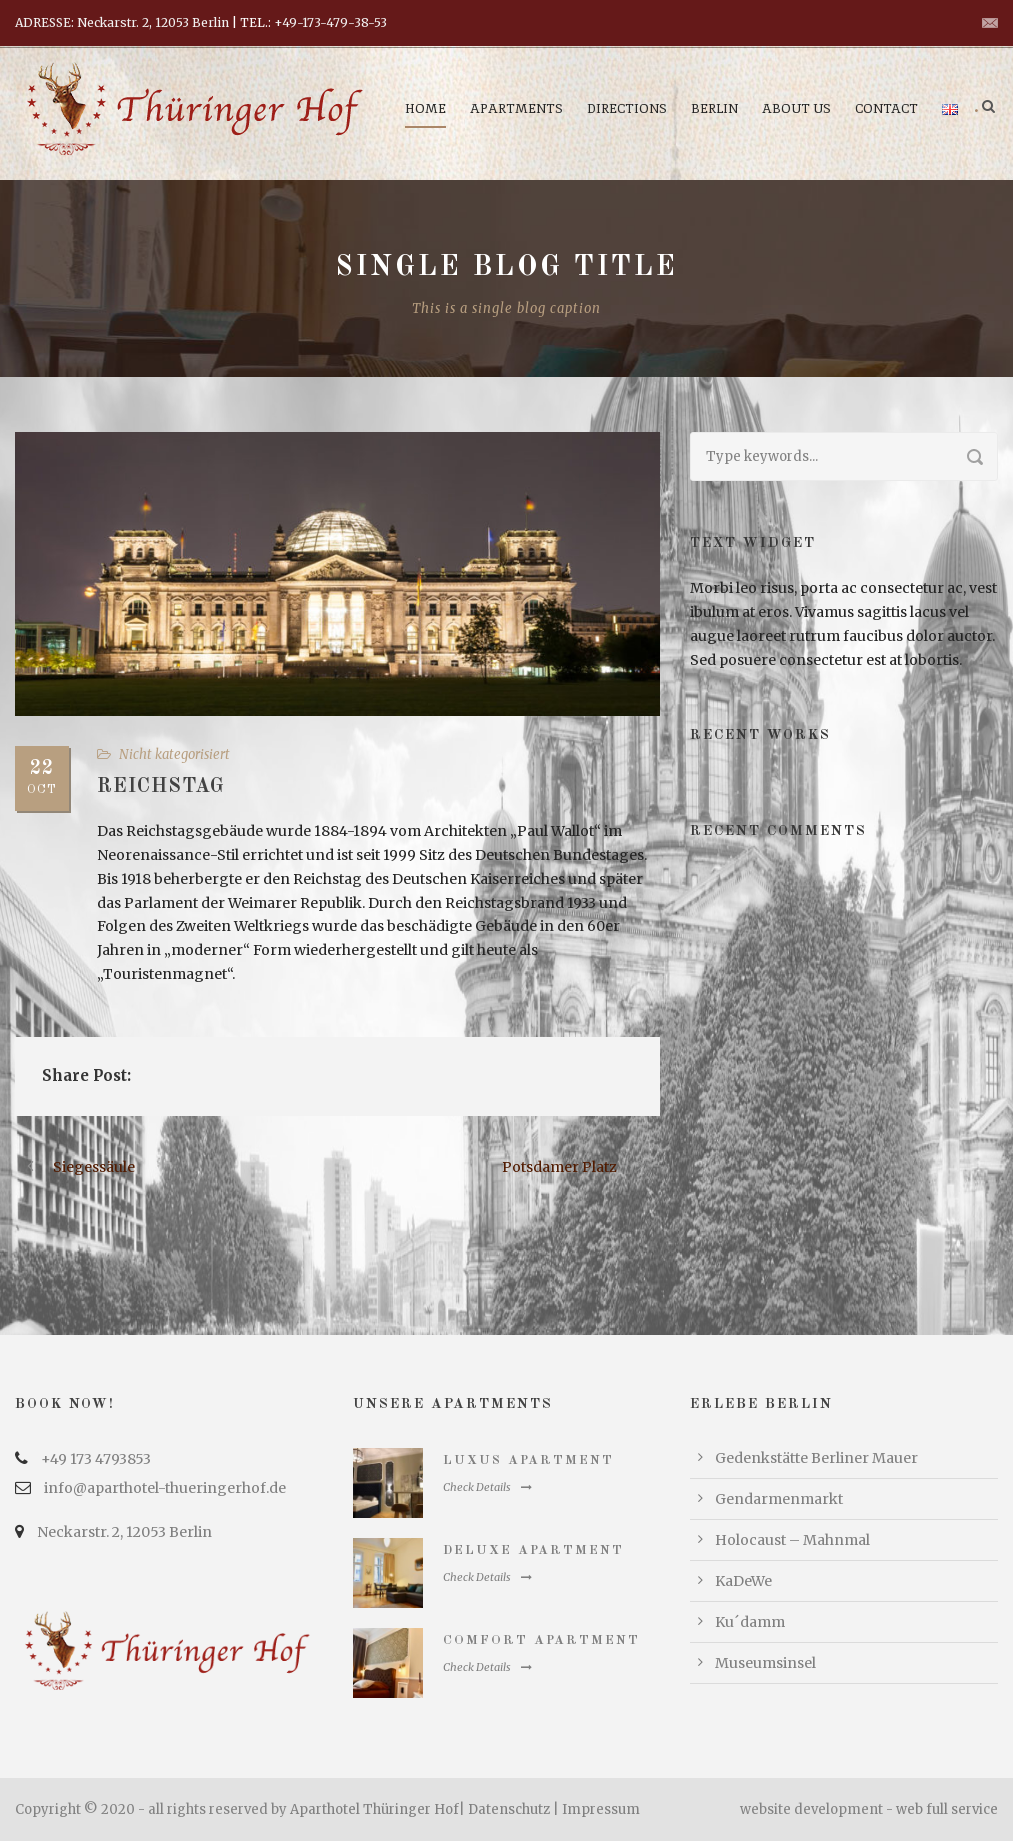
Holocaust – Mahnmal (792, 1540)
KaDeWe (743, 1581)
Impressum (601, 1809)
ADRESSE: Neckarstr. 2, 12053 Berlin (122, 22)
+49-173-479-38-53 (330, 22)
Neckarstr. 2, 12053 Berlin (124, 1532)
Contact (886, 108)
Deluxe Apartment (533, 1550)
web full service (947, 1809)
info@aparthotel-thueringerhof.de (165, 1488)
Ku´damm (750, 1622)
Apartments (516, 108)
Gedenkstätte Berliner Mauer (816, 1458)
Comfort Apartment (541, 1640)
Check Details (487, 1487)
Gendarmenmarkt (779, 1499)
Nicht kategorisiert (174, 754)
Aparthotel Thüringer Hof (374, 1809)
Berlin (714, 108)
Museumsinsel (765, 1663)
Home (425, 108)
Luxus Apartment (528, 1460)
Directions (627, 108)
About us (796, 108)
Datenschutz (509, 1809)
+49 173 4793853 (96, 1459)
